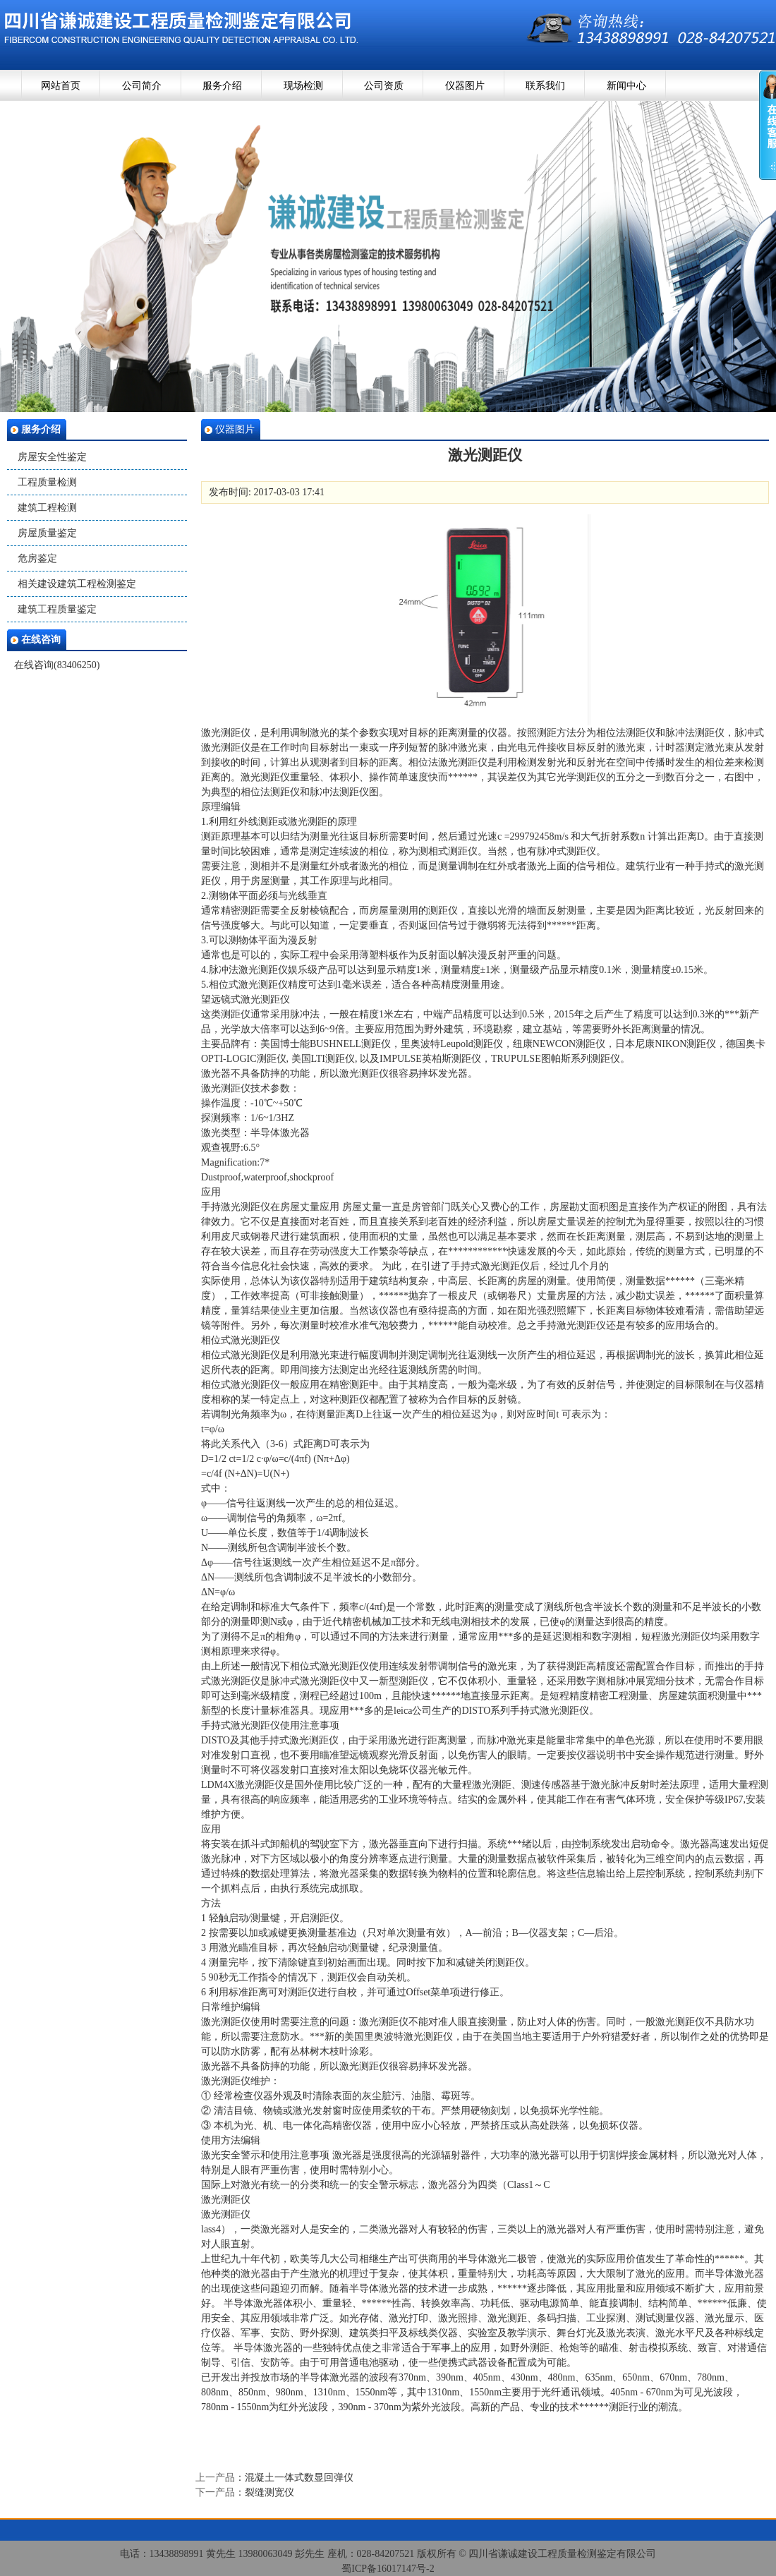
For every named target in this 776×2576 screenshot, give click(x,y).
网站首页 (60, 85)
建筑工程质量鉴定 (57, 609)
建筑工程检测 (47, 507)
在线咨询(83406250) (56, 665)
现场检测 (303, 85)
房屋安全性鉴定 (52, 457)
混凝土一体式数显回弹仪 (299, 2477)
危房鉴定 (37, 558)
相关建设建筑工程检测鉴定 (77, 584)
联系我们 (545, 85)
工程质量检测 (47, 482)
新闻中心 (626, 85)
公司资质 (384, 85)
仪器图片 (465, 85)
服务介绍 (222, 85)
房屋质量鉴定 (47, 533)
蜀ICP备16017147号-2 (387, 2568)
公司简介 (142, 85)
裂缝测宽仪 (269, 2492)
